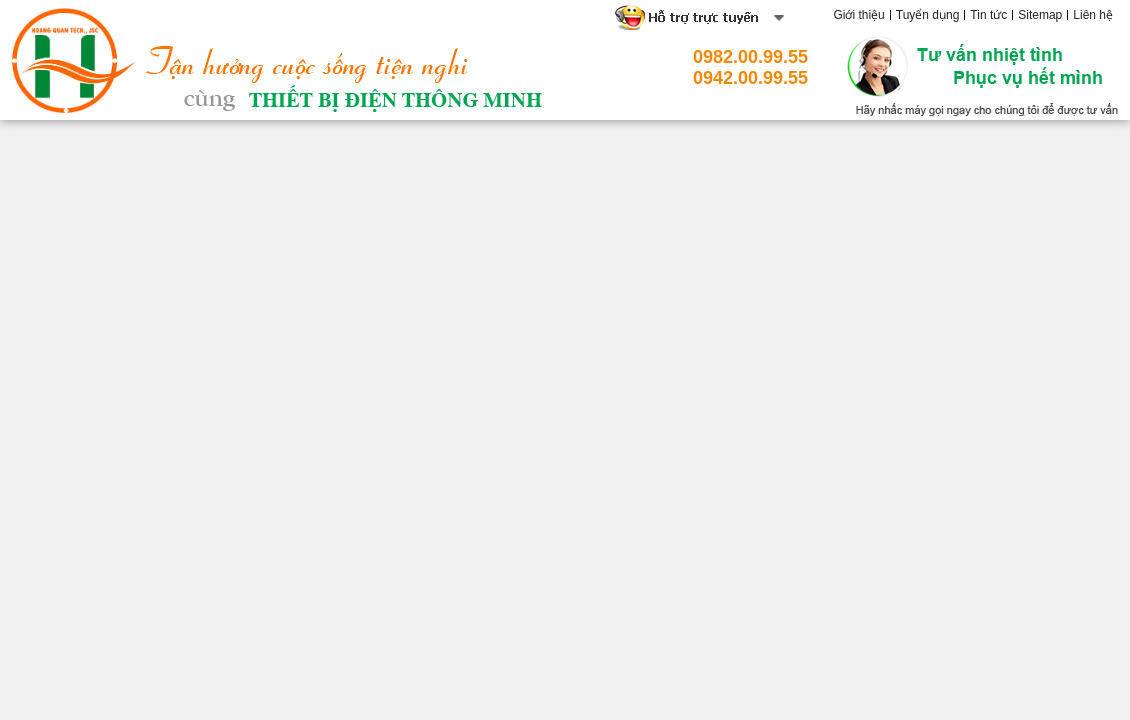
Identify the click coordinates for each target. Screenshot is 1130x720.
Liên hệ (1093, 15)
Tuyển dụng (928, 15)
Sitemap (1040, 15)
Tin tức (988, 15)
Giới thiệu (858, 15)
